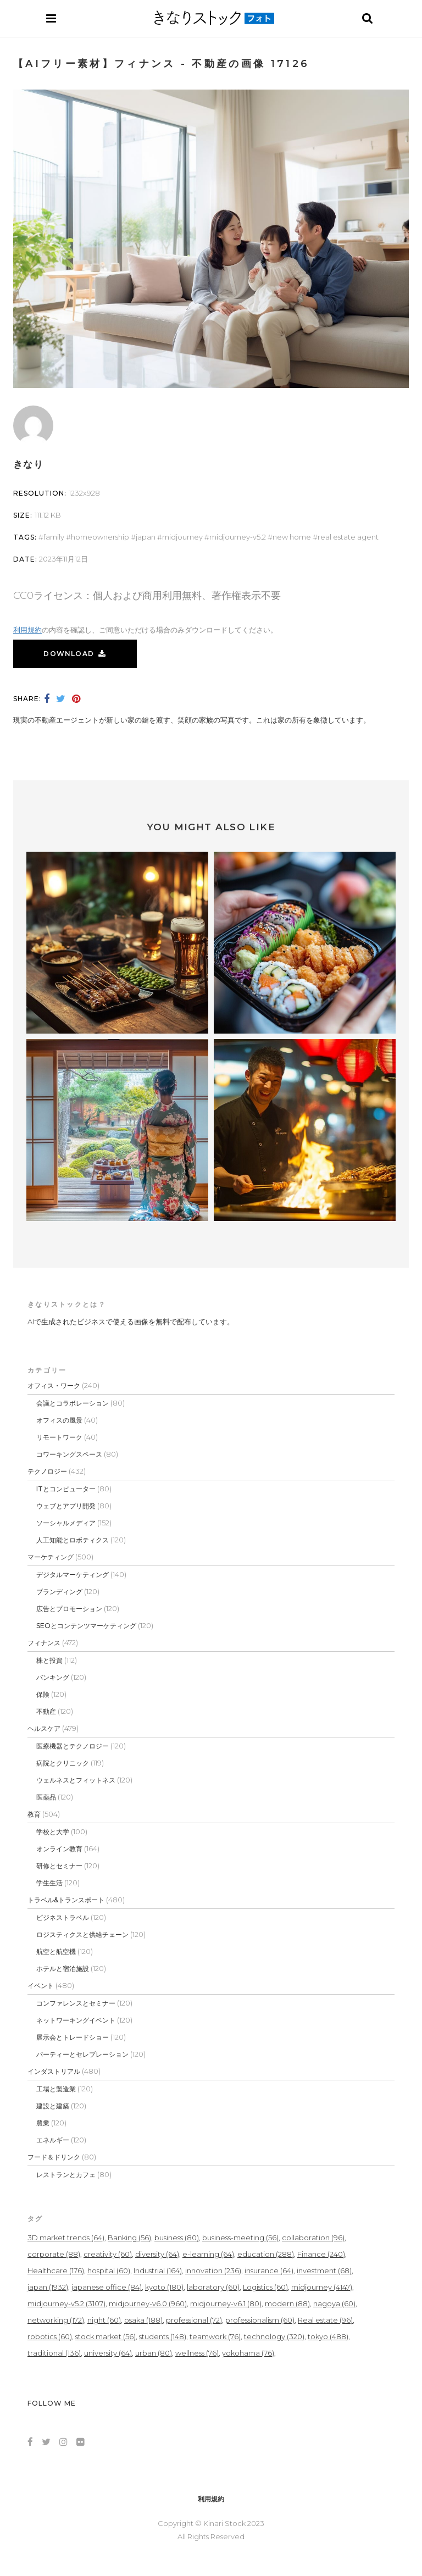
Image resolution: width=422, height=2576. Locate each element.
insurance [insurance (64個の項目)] (269, 2270)
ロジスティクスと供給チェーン (82, 1934)
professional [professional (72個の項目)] (194, 2320)
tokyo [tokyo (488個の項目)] (328, 2336)
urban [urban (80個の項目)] (153, 2353)
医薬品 (46, 1797)
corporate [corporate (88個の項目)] (53, 2254)
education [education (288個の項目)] (265, 2254)
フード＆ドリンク (53, 2157)
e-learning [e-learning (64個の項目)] (208, 2254)
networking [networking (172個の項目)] (55, 2320)
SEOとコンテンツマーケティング (86, 1626)
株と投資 (49, 1660)
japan (146, 536)
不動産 (46, 1711)
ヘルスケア (43, 1728)
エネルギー (52, 2140)
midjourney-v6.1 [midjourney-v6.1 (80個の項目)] (226, 2303)
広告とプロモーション (69, 1609)
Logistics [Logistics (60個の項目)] (265, 2287)
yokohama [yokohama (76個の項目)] (248, 2353)
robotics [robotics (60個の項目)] (49, 2336)
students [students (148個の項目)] (162, 2336)
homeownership (100, 536)
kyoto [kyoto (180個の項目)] (164, 2287)
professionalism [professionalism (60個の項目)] (260, 2320)
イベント (40, 1985)
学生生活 (49, 1883)
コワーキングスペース (69, 1454)
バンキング (52, 1677)
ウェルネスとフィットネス (75, 1780)
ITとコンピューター (66, 1489)
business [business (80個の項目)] (176, 2237)
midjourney (182, 536)
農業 (42, 2123)
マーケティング (50, 1557)
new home (292, 536)
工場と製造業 (56, 2089)
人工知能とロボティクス (72, 1540)
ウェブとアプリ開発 (66, 1506)
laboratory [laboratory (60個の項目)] (213, 2287)
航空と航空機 (56, 1951)
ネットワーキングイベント (75, 2020)
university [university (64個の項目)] (108, 2353)
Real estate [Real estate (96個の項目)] (325, 2320)
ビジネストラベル (62, 1917)
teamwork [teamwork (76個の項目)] (215, 2336)
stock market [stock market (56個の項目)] (105, 2336)
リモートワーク (59, 1437)
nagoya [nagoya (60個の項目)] (334, 2303)
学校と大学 (52, 1832)
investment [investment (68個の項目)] (324, 2270)
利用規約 (27, 629)
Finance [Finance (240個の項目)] (321, 2254)
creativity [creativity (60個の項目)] (108, 2254)
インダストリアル (53, 2071)
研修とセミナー (59, 1866)
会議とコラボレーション (72, 1403)
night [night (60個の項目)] (104, 2320)
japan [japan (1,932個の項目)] (47, 2287)
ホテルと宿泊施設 (62, 1968)
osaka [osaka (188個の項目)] (143, 2320)
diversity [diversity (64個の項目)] (157, 2254)
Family (53, 536)
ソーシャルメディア (66, 1523)
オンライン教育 (59, 1849)
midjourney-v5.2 (237, 536)
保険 (42, 1694)
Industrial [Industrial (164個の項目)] (158, 2270)
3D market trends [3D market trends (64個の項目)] (65, 2237)
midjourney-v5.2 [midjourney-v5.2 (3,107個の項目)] (66, 2303)
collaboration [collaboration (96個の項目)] (313, 2237)
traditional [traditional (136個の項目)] (54, 2353)
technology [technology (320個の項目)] (274, 2336)
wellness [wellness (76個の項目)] (197, 2353)
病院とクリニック (62, 1763)
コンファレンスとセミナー (75, 2003)
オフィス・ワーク (53, 1385)
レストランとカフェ (66, 2174)
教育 (34, 1814)
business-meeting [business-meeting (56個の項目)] (240, 2237)
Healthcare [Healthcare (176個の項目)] (55, 2270)
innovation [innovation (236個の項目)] (213, 2270)
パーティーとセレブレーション (82, 2054)
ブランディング (59, 1591)
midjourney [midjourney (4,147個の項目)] (321, 2287)
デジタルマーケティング (72, 1574)
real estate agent (348, 536)
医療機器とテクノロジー (72, 1746)
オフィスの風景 (59, 1420)
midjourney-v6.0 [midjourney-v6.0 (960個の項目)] (148, 2303)
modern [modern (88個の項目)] (287, 2303)
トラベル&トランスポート (65, 1900)
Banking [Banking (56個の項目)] (129, 2237)
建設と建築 (52, 2106)
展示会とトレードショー (72, 2037)
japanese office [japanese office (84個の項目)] (106, 2287)
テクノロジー (47, 1471)
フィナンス (43, 1643)
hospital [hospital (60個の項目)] (108, 2270)
